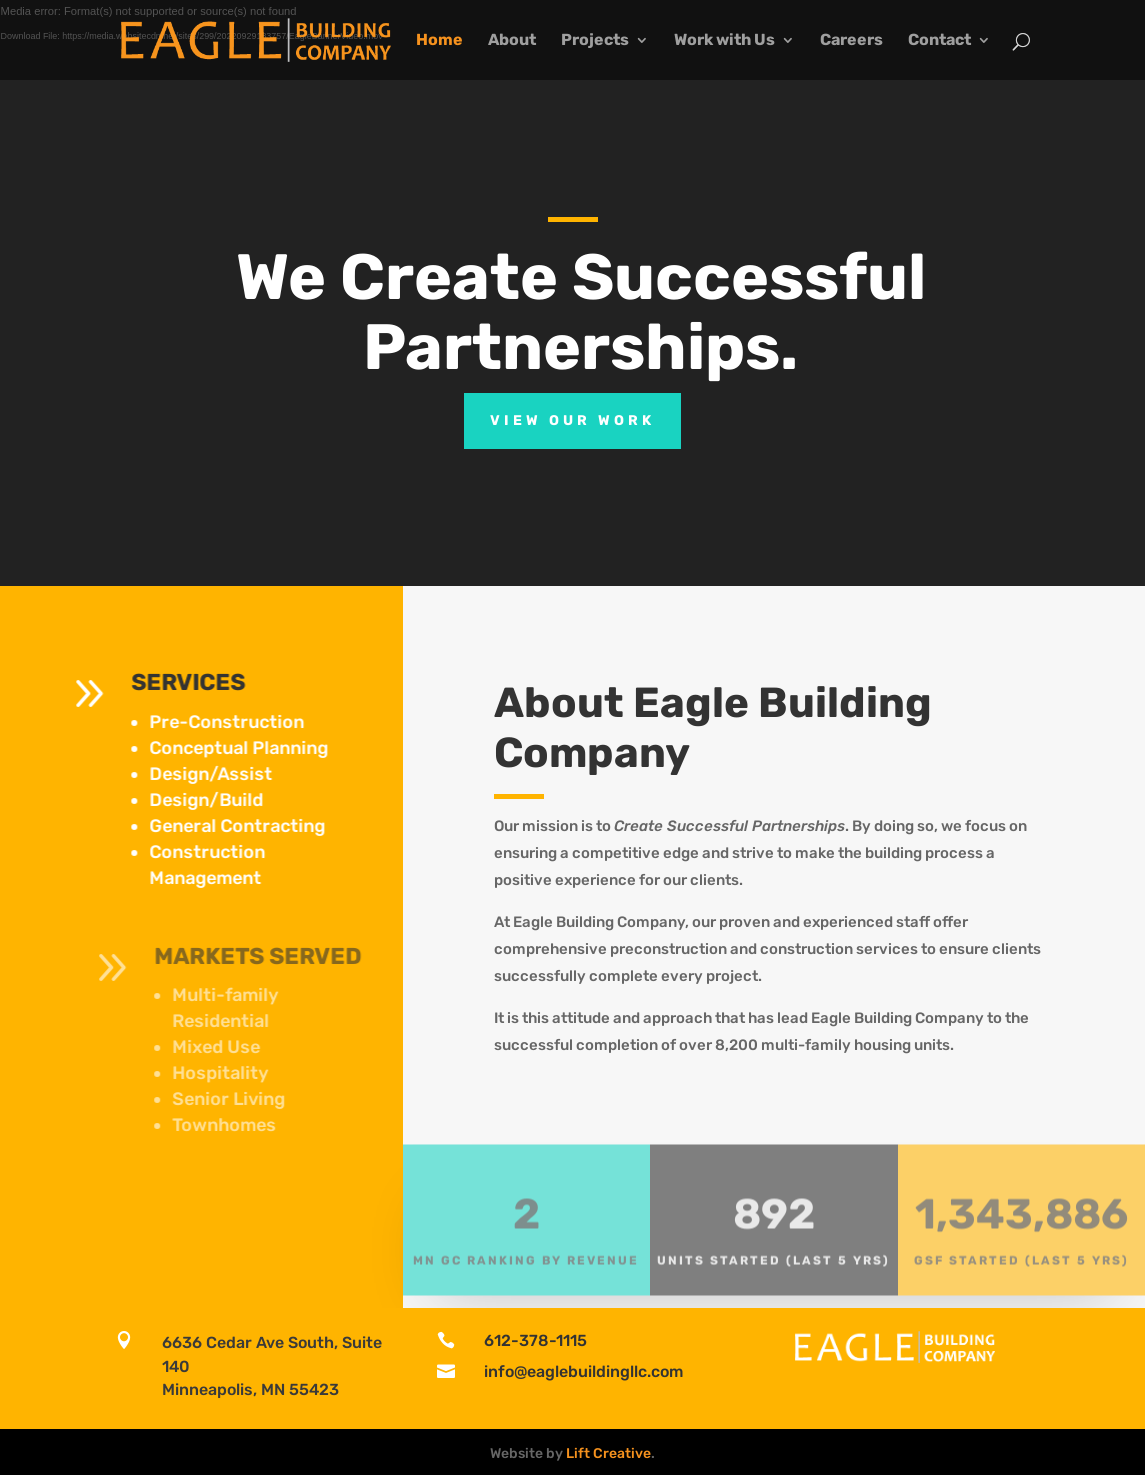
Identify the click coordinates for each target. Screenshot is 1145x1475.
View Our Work (572, 420)
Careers (851, 41)
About (512, 41)
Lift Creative (608, 1453)
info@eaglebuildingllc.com (583, 1371)
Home (439, 41)
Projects (595, 41)
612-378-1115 (535, 1340)
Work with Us (724, 41)
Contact (939, 41)
